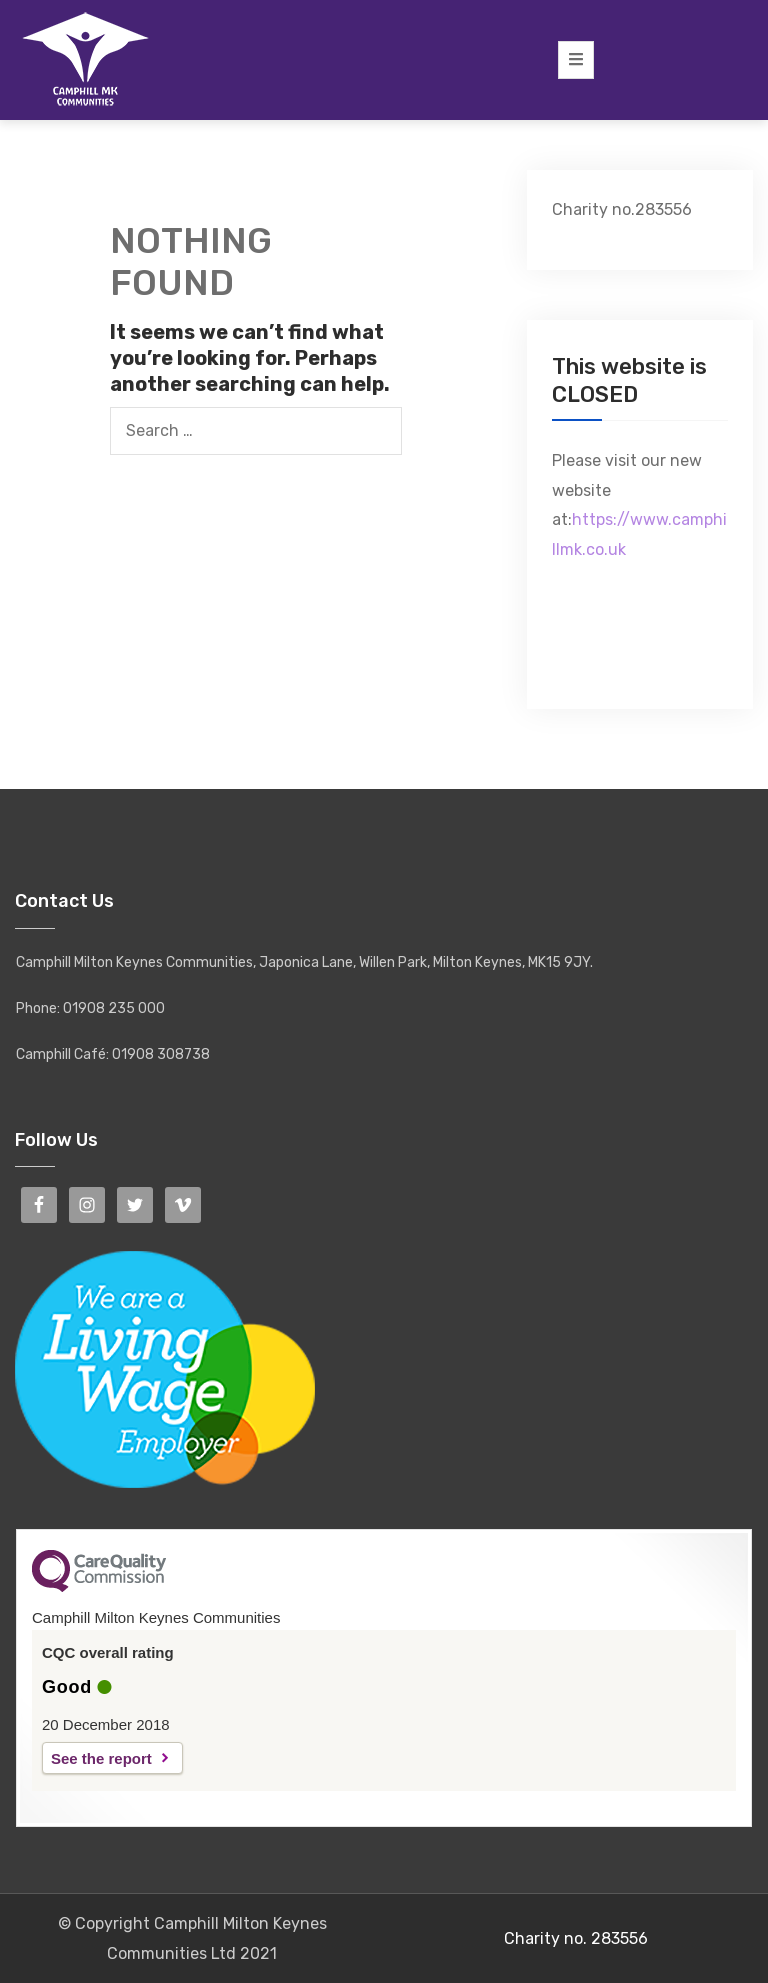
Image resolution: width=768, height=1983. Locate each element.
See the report (101, 1758)
